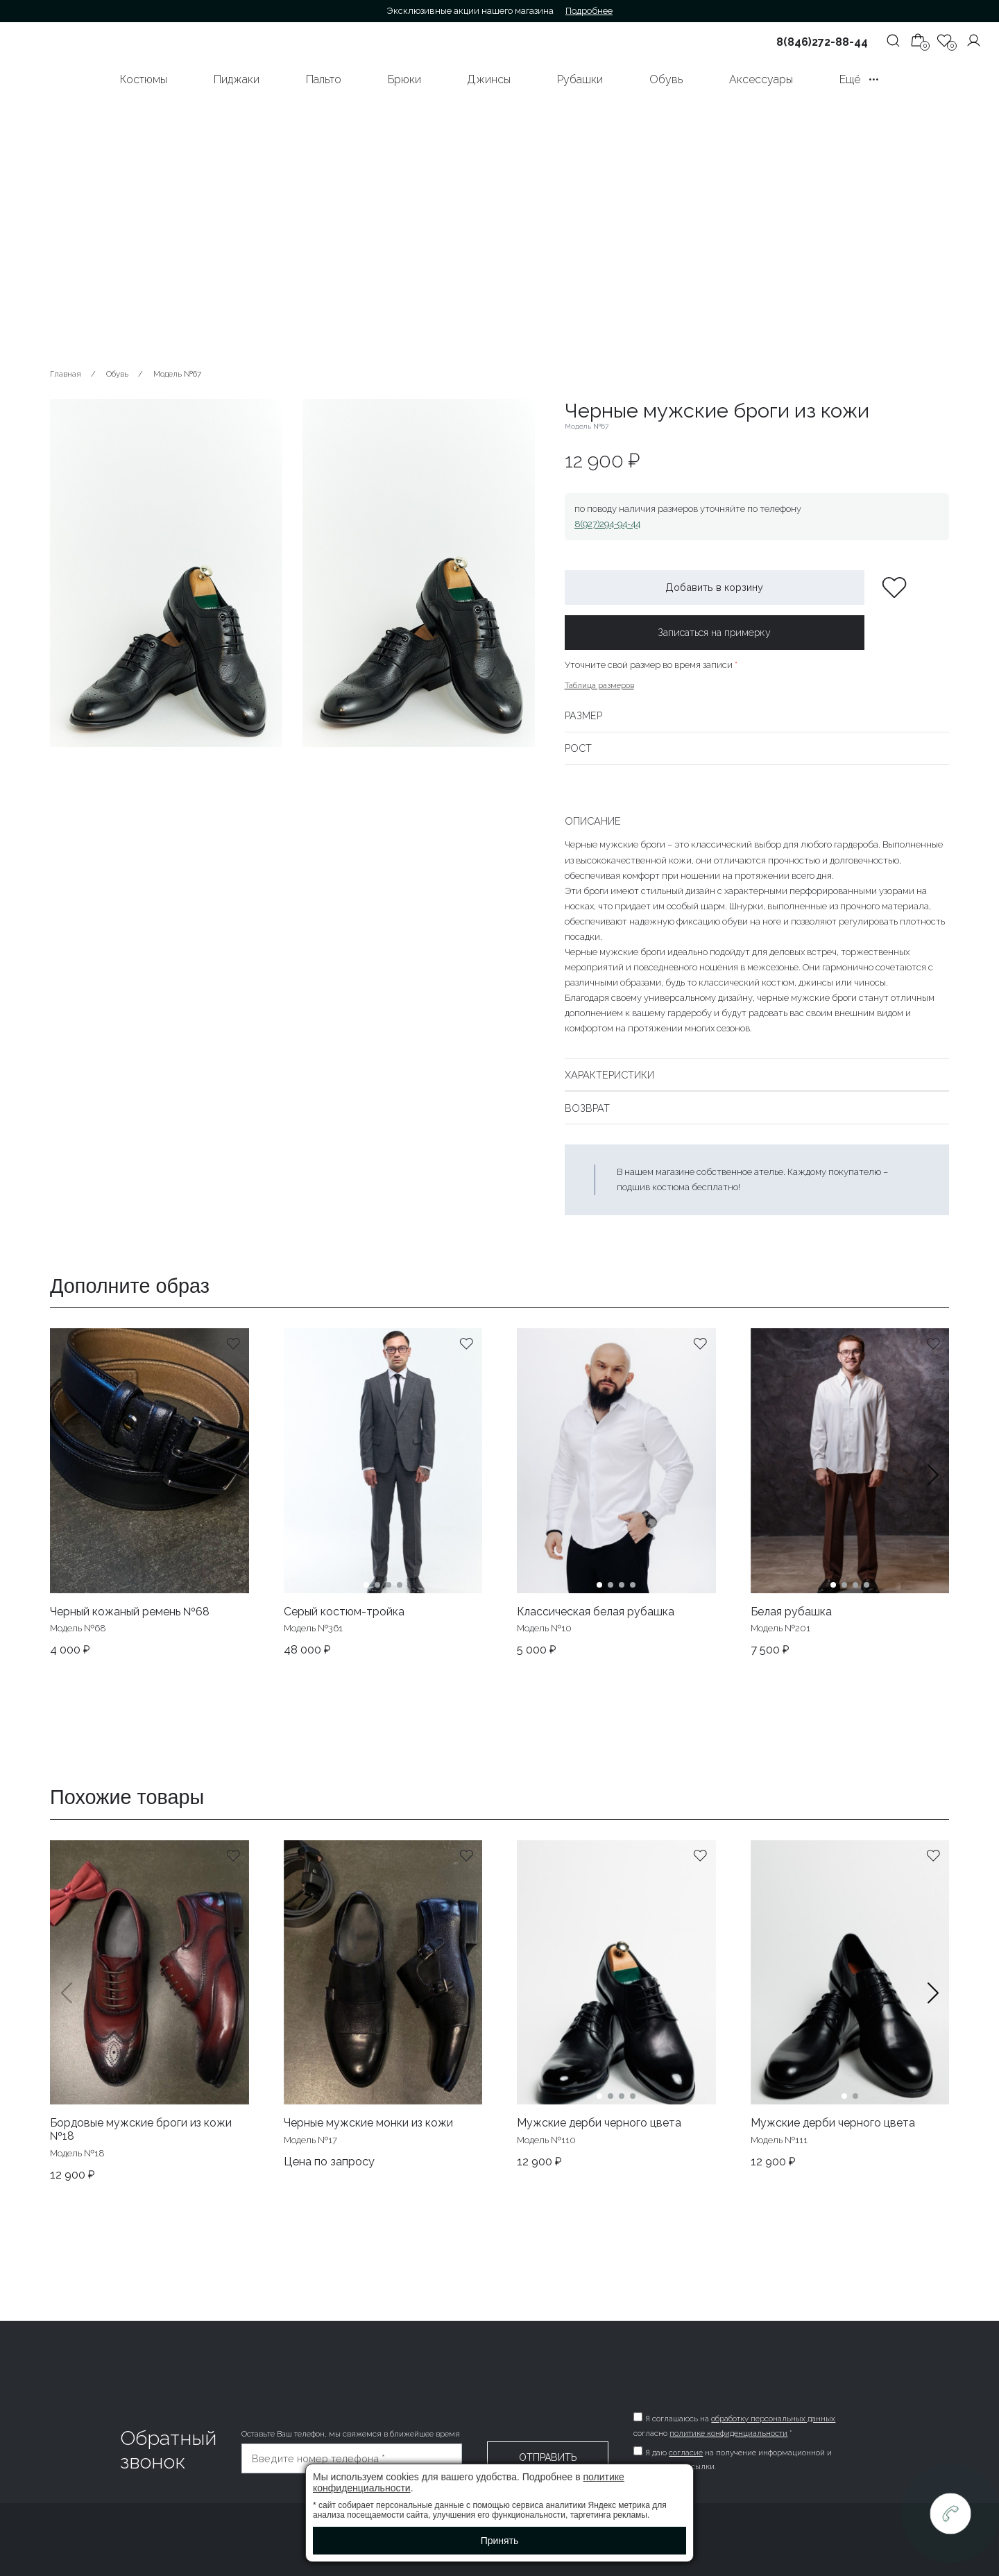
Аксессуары (761, 79)
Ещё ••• (859, 79)
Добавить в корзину (714, 587)
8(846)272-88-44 (822, 42)
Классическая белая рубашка (595, 1611)
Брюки (404, 79)
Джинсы (489, 79)
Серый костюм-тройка (344, 1611)
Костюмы (143, 79)
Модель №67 (177, 374)
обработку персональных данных (775, 2418)
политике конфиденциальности (730, 2433)
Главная (65, 374)
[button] (932, 1492)
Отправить (548, 2457)
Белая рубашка (791, 1611)
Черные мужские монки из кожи (368, 2122)
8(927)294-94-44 (607, 524)
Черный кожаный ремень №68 (130, 1611)
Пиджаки (236, 79)
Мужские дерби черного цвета (599, 2122)
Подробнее (589, 11)
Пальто (323, 79)
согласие (688, 2452)
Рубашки (580, 79)
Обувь (666, 79)
